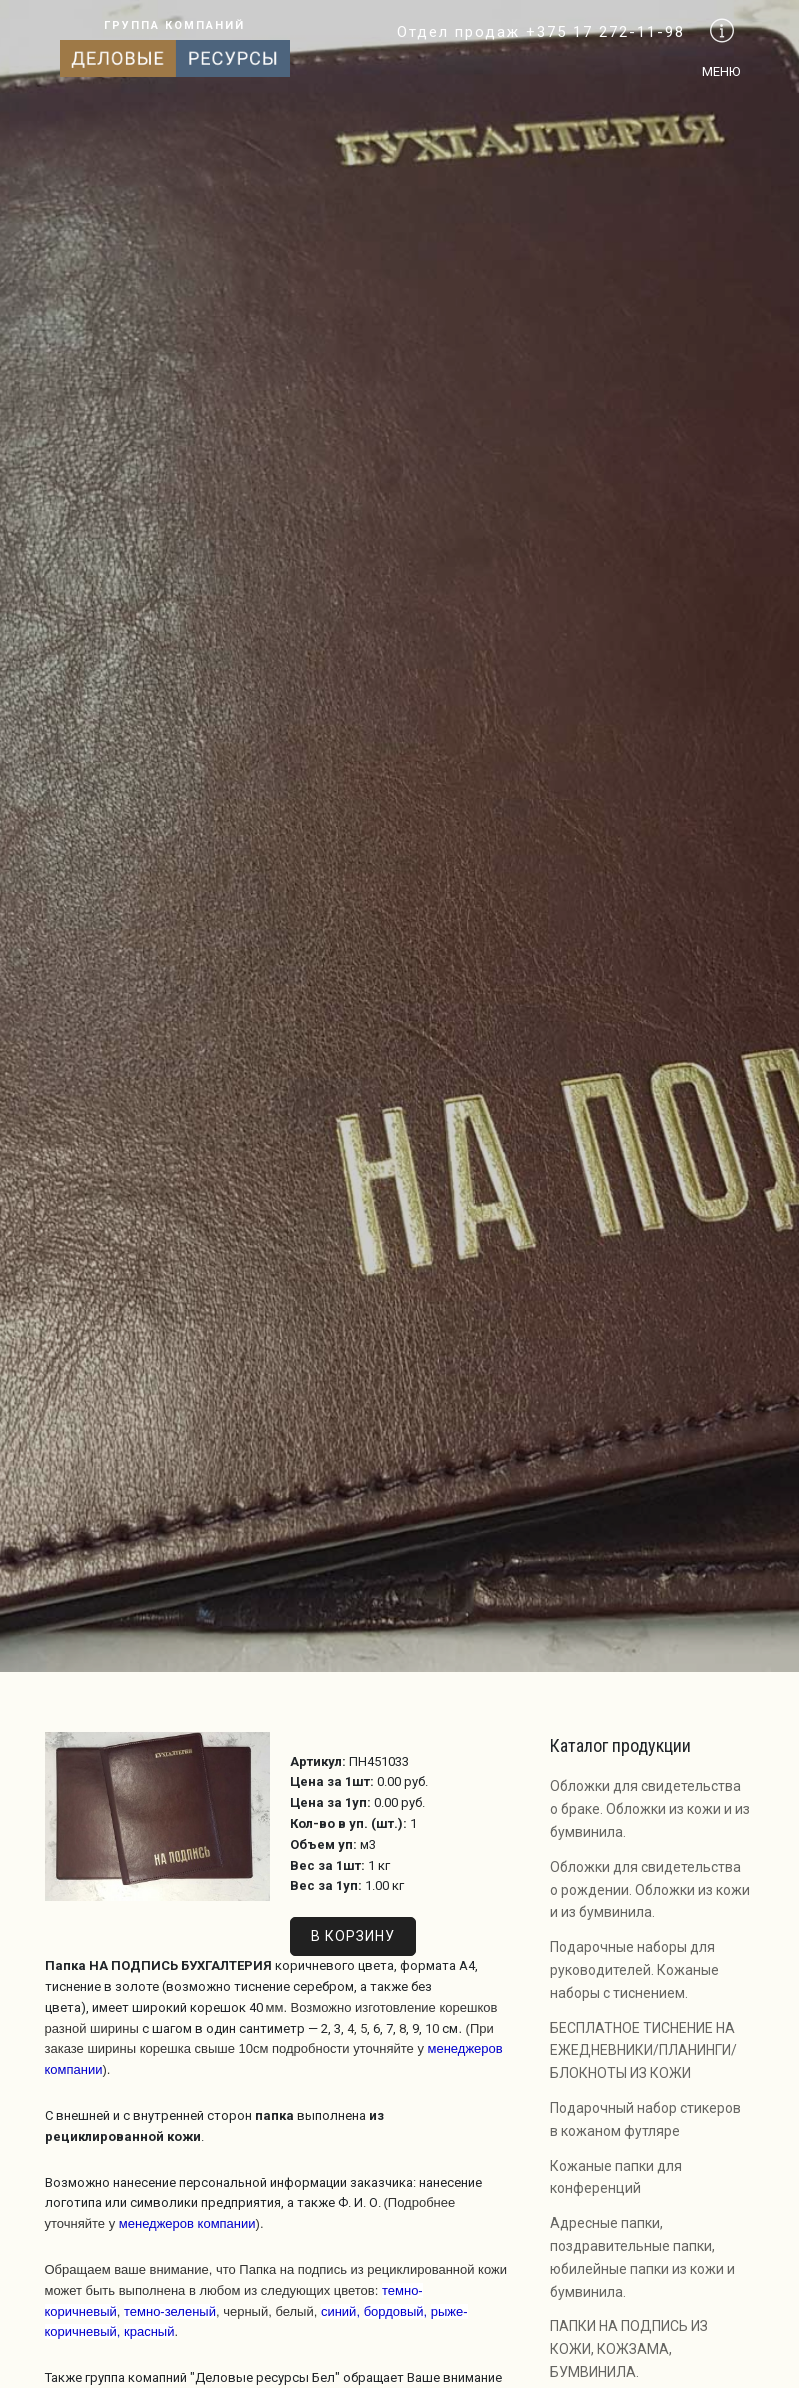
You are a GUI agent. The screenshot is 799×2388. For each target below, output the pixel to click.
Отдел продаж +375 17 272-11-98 (541, 32)
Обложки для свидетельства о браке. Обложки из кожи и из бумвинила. (650, 1809)
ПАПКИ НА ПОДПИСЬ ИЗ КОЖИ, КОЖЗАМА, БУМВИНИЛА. (629, 2349)
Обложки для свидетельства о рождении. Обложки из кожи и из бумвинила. (650, 1890)
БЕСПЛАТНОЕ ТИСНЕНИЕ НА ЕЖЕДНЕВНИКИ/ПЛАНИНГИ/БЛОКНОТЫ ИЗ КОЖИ (643, 2051)
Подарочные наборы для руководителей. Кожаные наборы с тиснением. (634, 1970)
